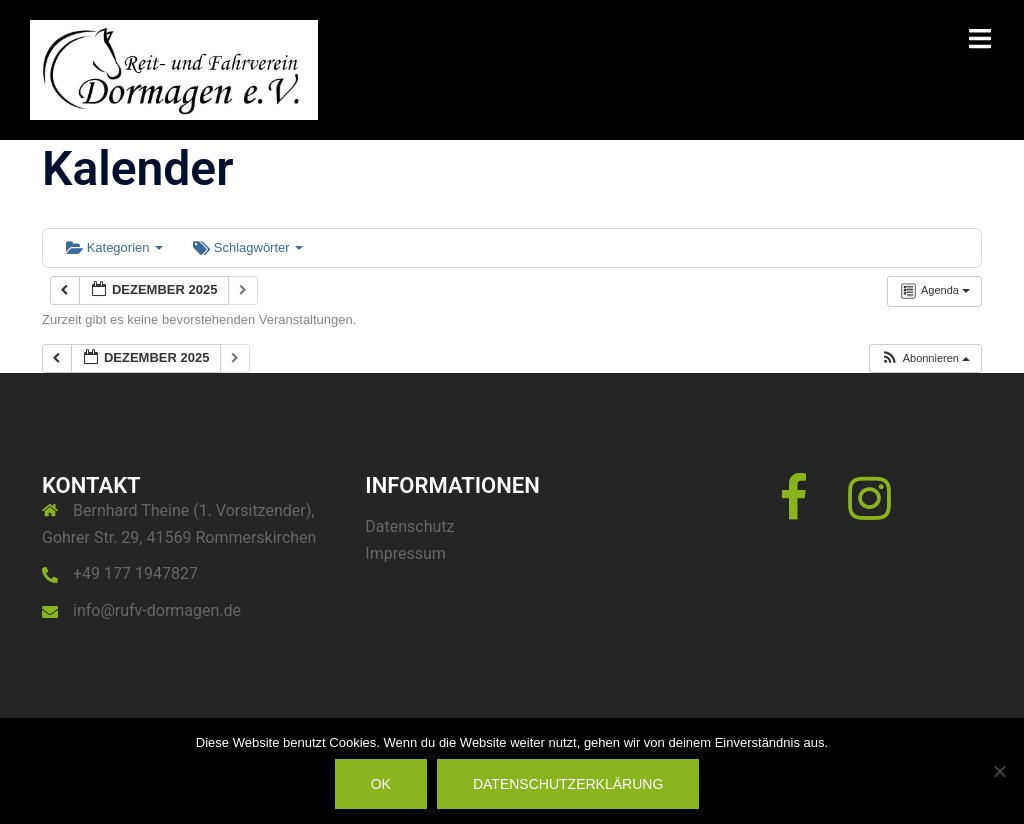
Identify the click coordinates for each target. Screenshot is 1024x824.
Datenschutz (409, 526)
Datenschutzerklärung (568, 784)
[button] (925, 358)
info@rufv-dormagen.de (157, 610)
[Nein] (999, 771)
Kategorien (114, 247)
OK (381, 784)
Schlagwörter (248, 247)
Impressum (405, 553)
